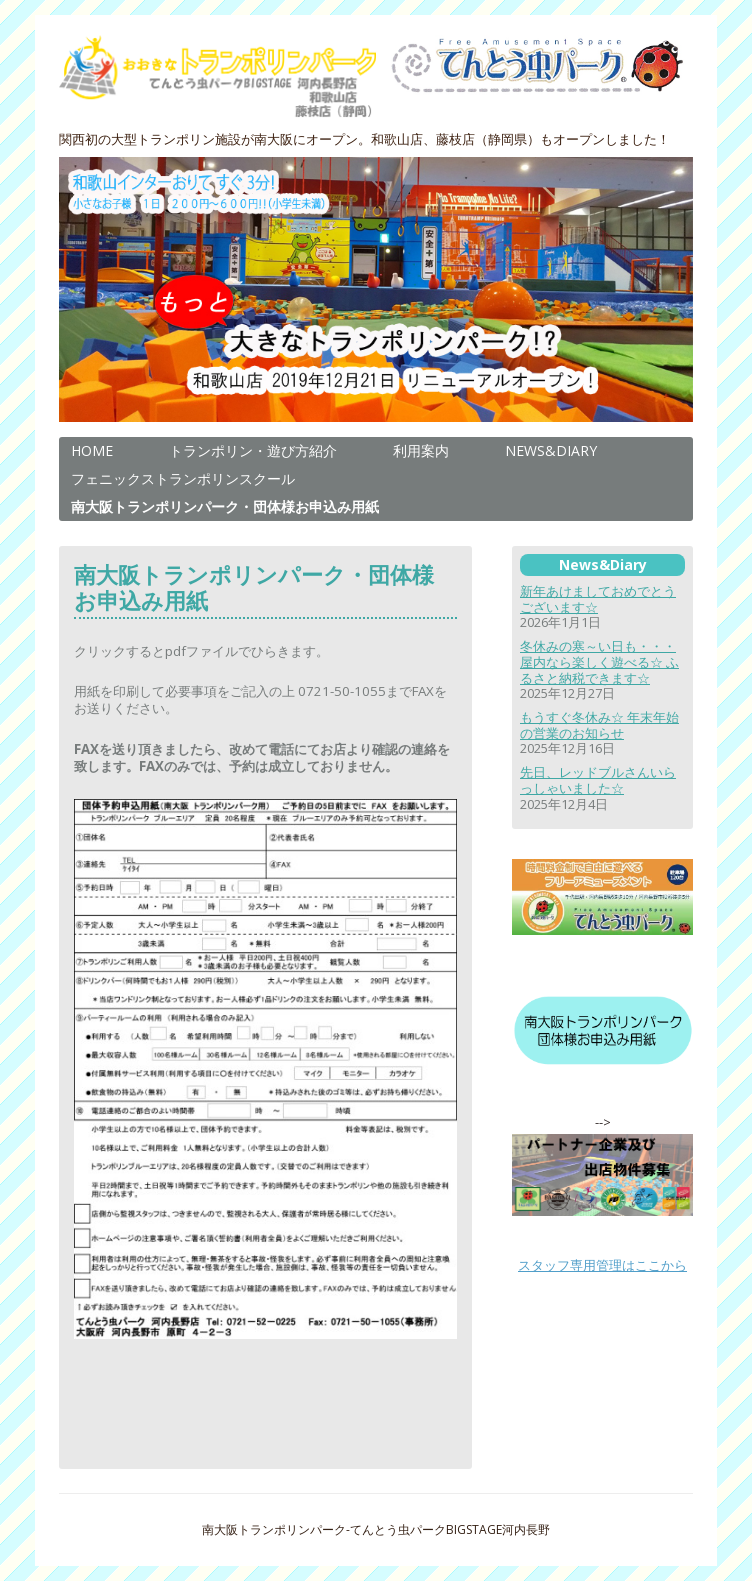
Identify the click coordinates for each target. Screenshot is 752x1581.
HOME (92, 450)
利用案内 (421, 450)
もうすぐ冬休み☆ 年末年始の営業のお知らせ (599, 725)
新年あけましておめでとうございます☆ (598, 599)
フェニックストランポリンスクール (183, 478)
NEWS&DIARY (551, 450)
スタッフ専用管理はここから (602, 1265)
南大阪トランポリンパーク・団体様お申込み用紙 (225, 506)
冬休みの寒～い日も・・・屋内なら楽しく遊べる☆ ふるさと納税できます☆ (599, 661)
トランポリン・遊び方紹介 (253, 450)
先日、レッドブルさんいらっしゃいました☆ (598, 780)
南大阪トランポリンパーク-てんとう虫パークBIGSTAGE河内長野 (376, 1529)
